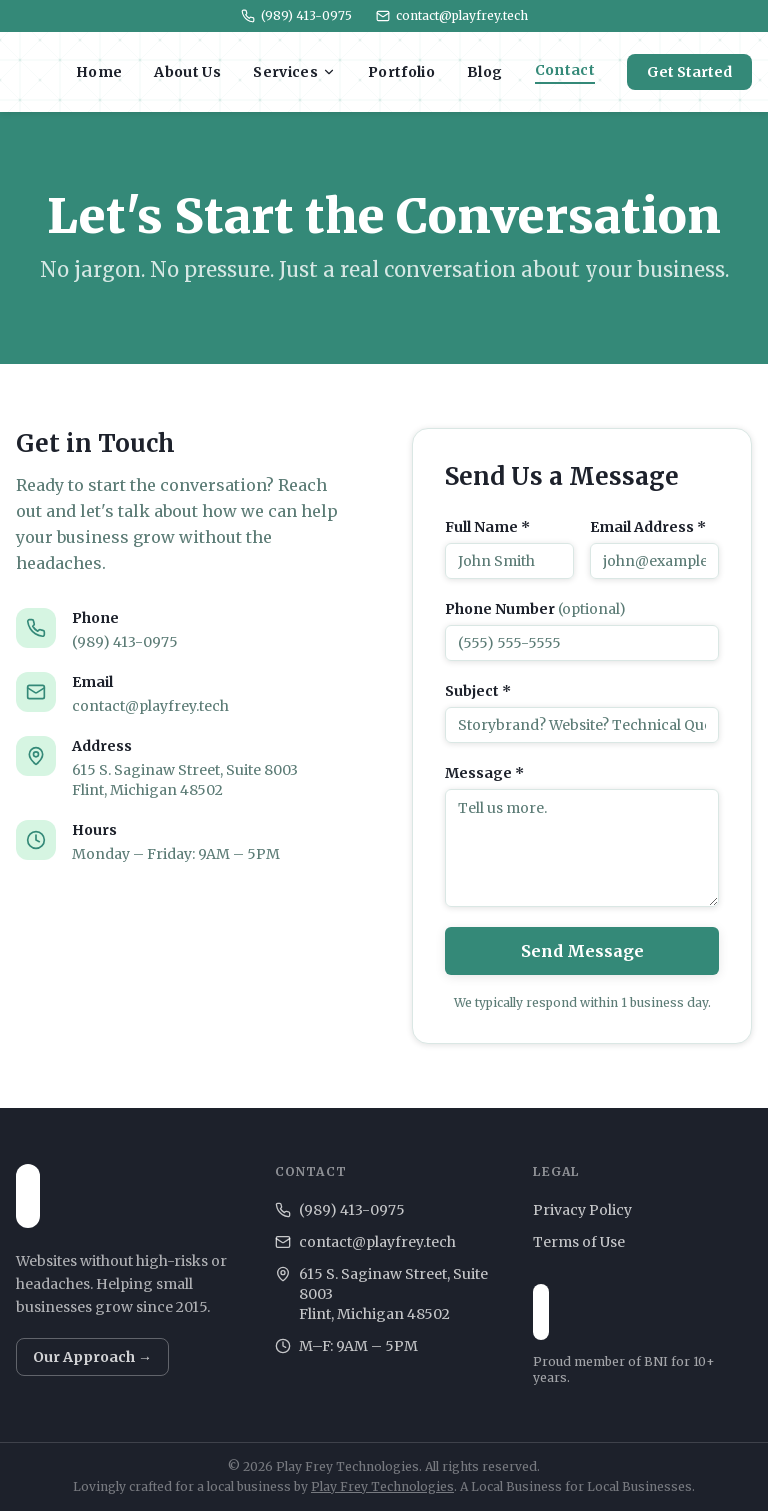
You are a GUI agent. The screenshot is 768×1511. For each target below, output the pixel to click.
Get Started (689, 72)
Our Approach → (92, 1357)
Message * (484, 773)
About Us (187, 72)
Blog (484, 72)
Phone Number (535, 609)
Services (294, 72)
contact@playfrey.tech (452, 15)
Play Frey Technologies (382, 1486)
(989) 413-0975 (296, 15)
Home (99, 72)
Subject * (478, 691)
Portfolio (401, 72)
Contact (565, 70)
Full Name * (487, 527)
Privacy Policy (582, 1210)
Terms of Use (579, 1242)
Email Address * (648, 527)
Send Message (582, 951)
